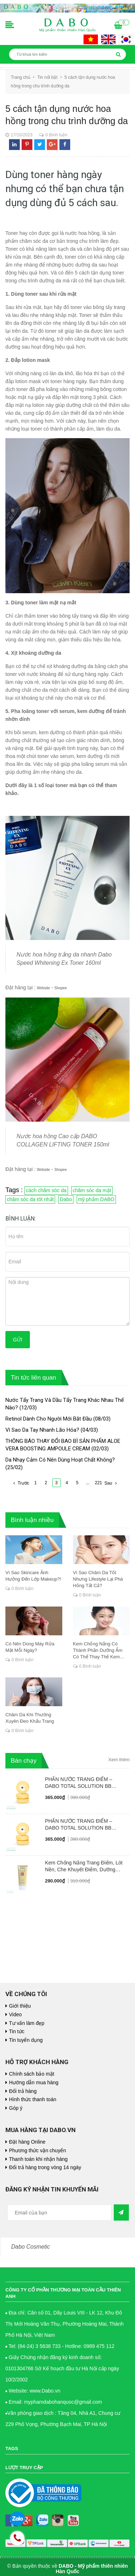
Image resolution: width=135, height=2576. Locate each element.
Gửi (17, 1339)
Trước (20, 1483)
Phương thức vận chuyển (37, 2150)
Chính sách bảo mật (31, 2074)
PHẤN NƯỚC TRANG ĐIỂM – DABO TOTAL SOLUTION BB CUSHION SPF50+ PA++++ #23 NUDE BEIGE (81, 1783)
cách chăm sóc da (46, 1190)
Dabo (66, 1199)
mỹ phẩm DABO (96, 1199)
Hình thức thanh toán (32, 2099)
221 (98, 1482)
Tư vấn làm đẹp (26, 2023)
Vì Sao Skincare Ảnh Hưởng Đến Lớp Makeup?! (33, 1576)
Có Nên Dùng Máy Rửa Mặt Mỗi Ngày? (29, 1647)
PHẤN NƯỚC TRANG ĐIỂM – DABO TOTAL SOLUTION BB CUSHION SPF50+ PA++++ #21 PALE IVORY (81, 1824)
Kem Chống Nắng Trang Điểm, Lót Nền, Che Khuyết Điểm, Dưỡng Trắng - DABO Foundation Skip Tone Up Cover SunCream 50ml (86, 1866)
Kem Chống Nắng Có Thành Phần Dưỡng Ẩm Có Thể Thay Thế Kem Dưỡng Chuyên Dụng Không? (98, 1650)
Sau (111, 1483)
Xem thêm (119, 1759)
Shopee (60, 988)
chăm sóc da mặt (92, 1190)
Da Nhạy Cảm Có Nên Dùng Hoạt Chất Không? (60, 1460)
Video (15, 2014)
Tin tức (16, 2031)
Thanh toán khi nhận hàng (38, 2159)
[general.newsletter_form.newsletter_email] (59, 2212)
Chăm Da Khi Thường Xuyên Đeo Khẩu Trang (29, 1718)
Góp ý (15, 2108)
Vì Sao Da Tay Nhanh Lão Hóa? (42, 1430)
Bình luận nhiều (32, 1520)
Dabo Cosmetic (30, 2247)
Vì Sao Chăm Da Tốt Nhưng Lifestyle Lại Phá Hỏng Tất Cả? (98, 1579)
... (87, 1482)
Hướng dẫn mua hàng (33, 2082)
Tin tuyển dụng (26, 2040)
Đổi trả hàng (23, 2091)
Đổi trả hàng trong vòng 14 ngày (45, 2167)
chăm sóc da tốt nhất (30, 1199)
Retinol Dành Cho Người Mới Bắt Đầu (48, 1419)
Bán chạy (23, 1760)
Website (43, 988)
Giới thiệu (20, 2006)
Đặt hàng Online (27, 2142)
